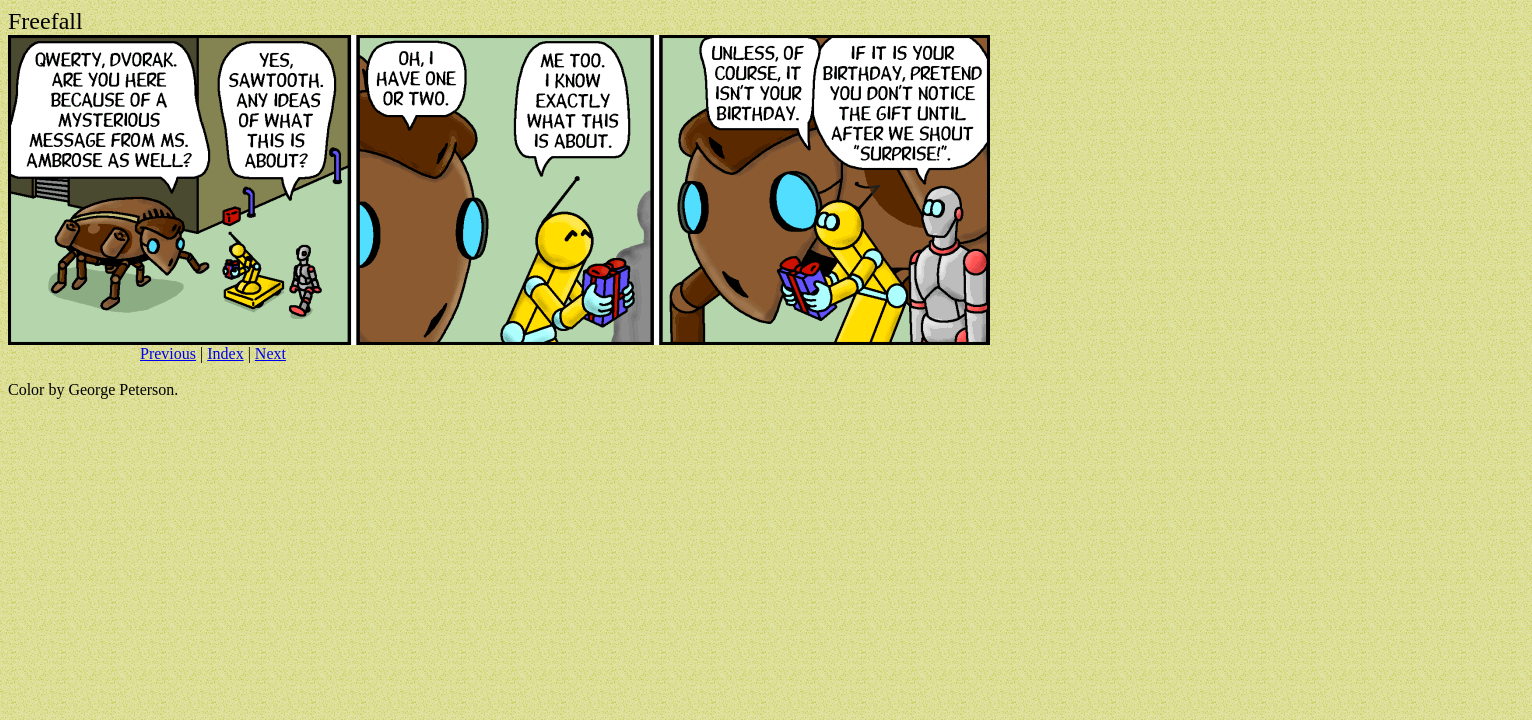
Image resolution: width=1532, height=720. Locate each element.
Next (270, 353)
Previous (168, 353)
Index (225, 353)
